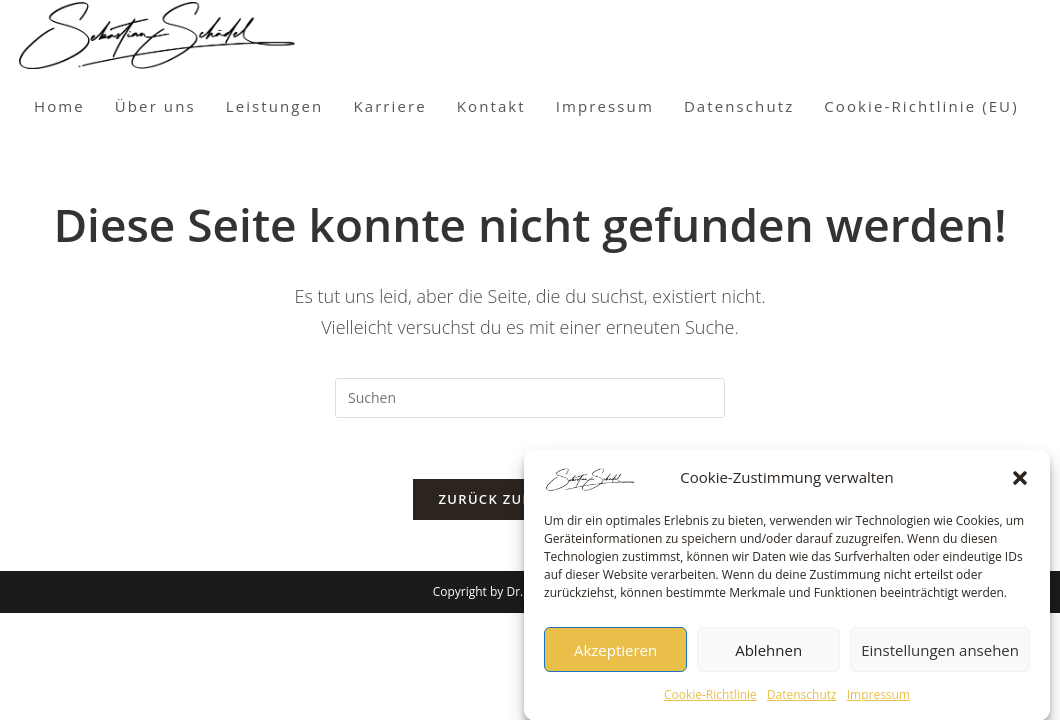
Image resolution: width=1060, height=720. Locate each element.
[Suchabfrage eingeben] (530, 398)
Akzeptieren (615, 656)
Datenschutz (802, 700)
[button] (1020, 484)
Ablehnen (768, 656)
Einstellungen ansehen (940, 656)
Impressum (878, 700)
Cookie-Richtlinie (710, 700)
